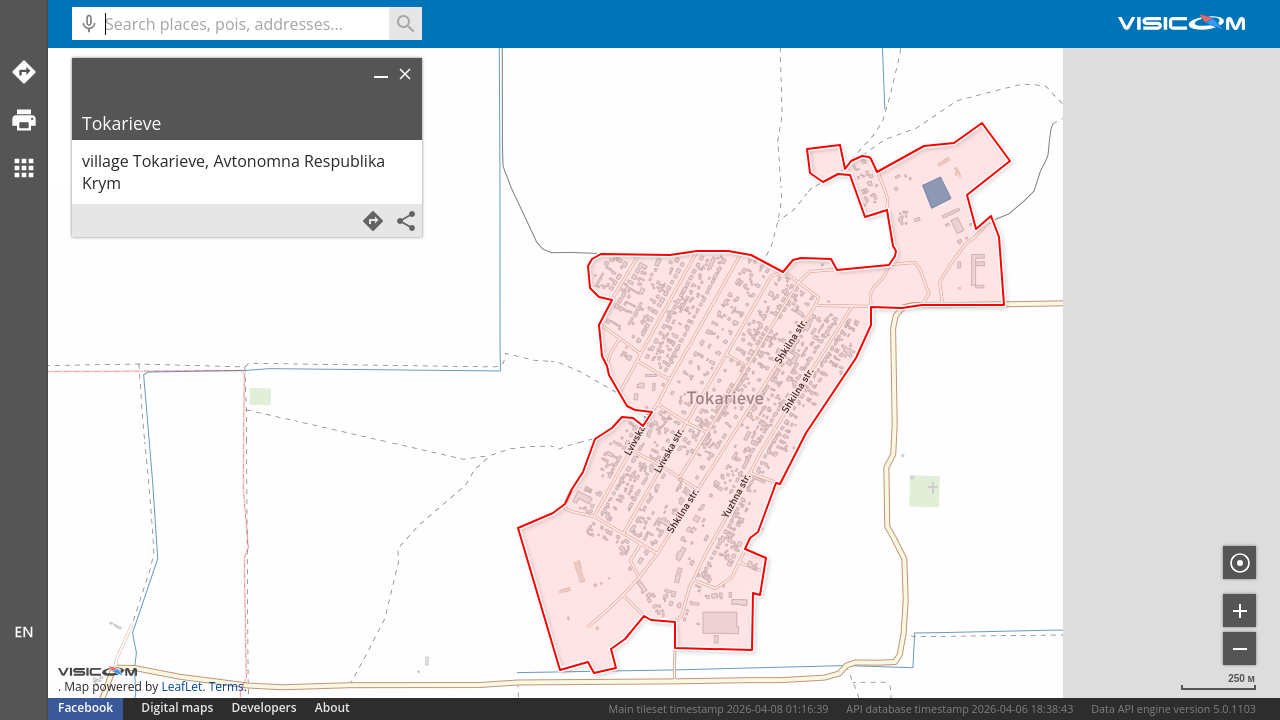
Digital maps (178, 707)
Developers (264, 707)
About (332, 707)
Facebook (85, 707)
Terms (226, 686)
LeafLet (181, 686)
